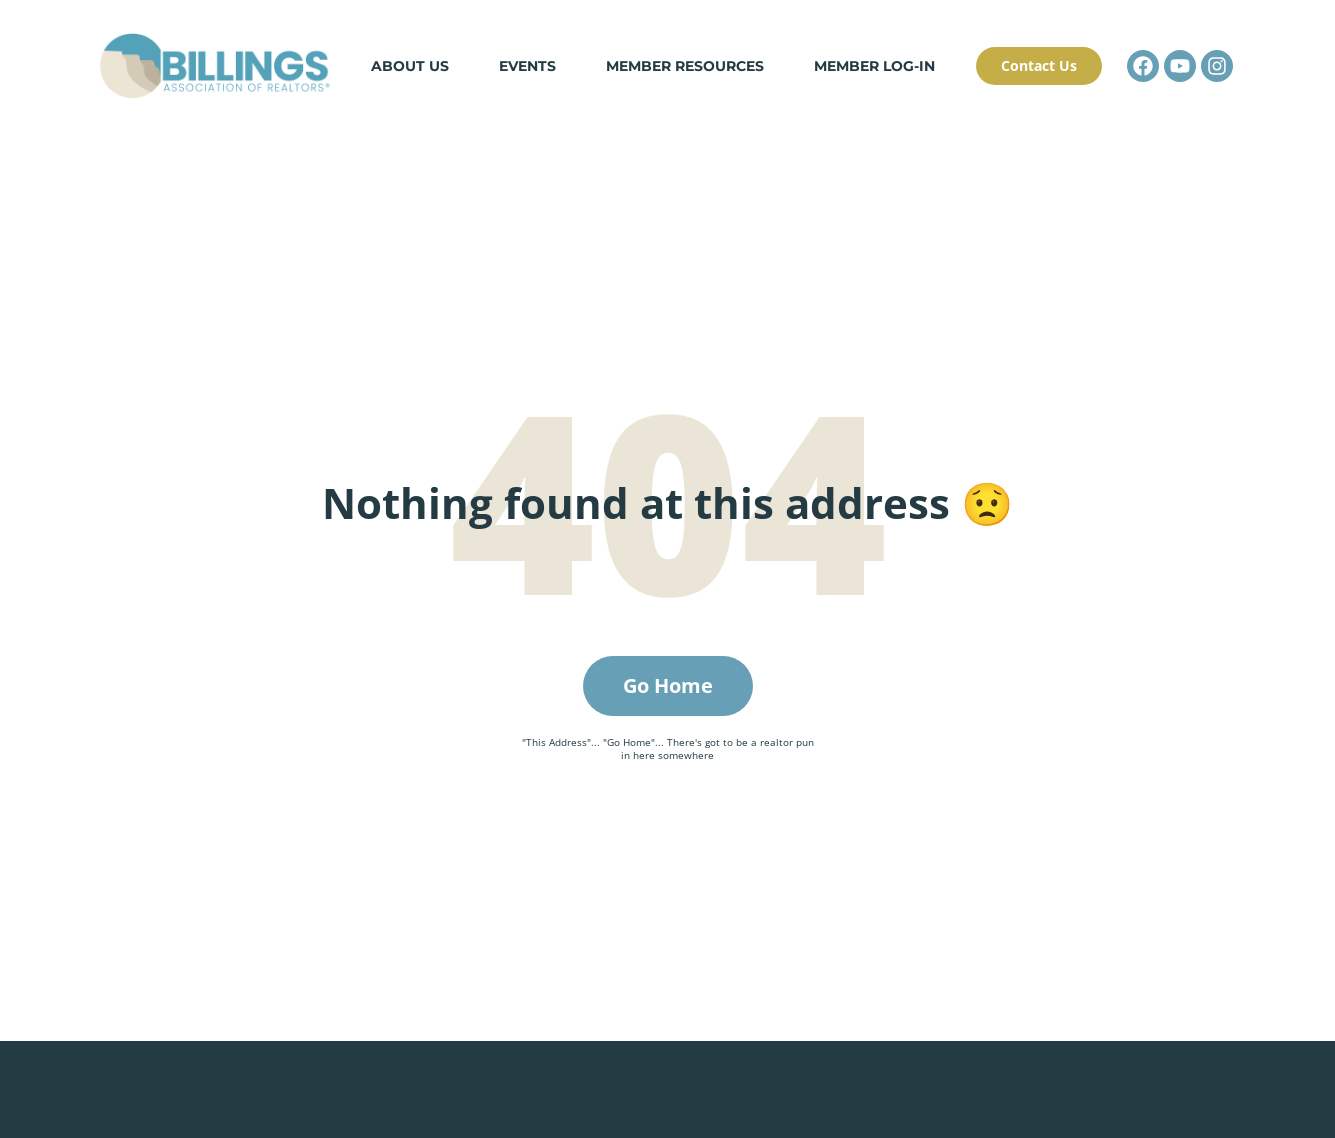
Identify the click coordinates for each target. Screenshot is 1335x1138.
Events (527, 66)
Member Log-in (874, 66)
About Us (410, 66)
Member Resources (685, 66)
